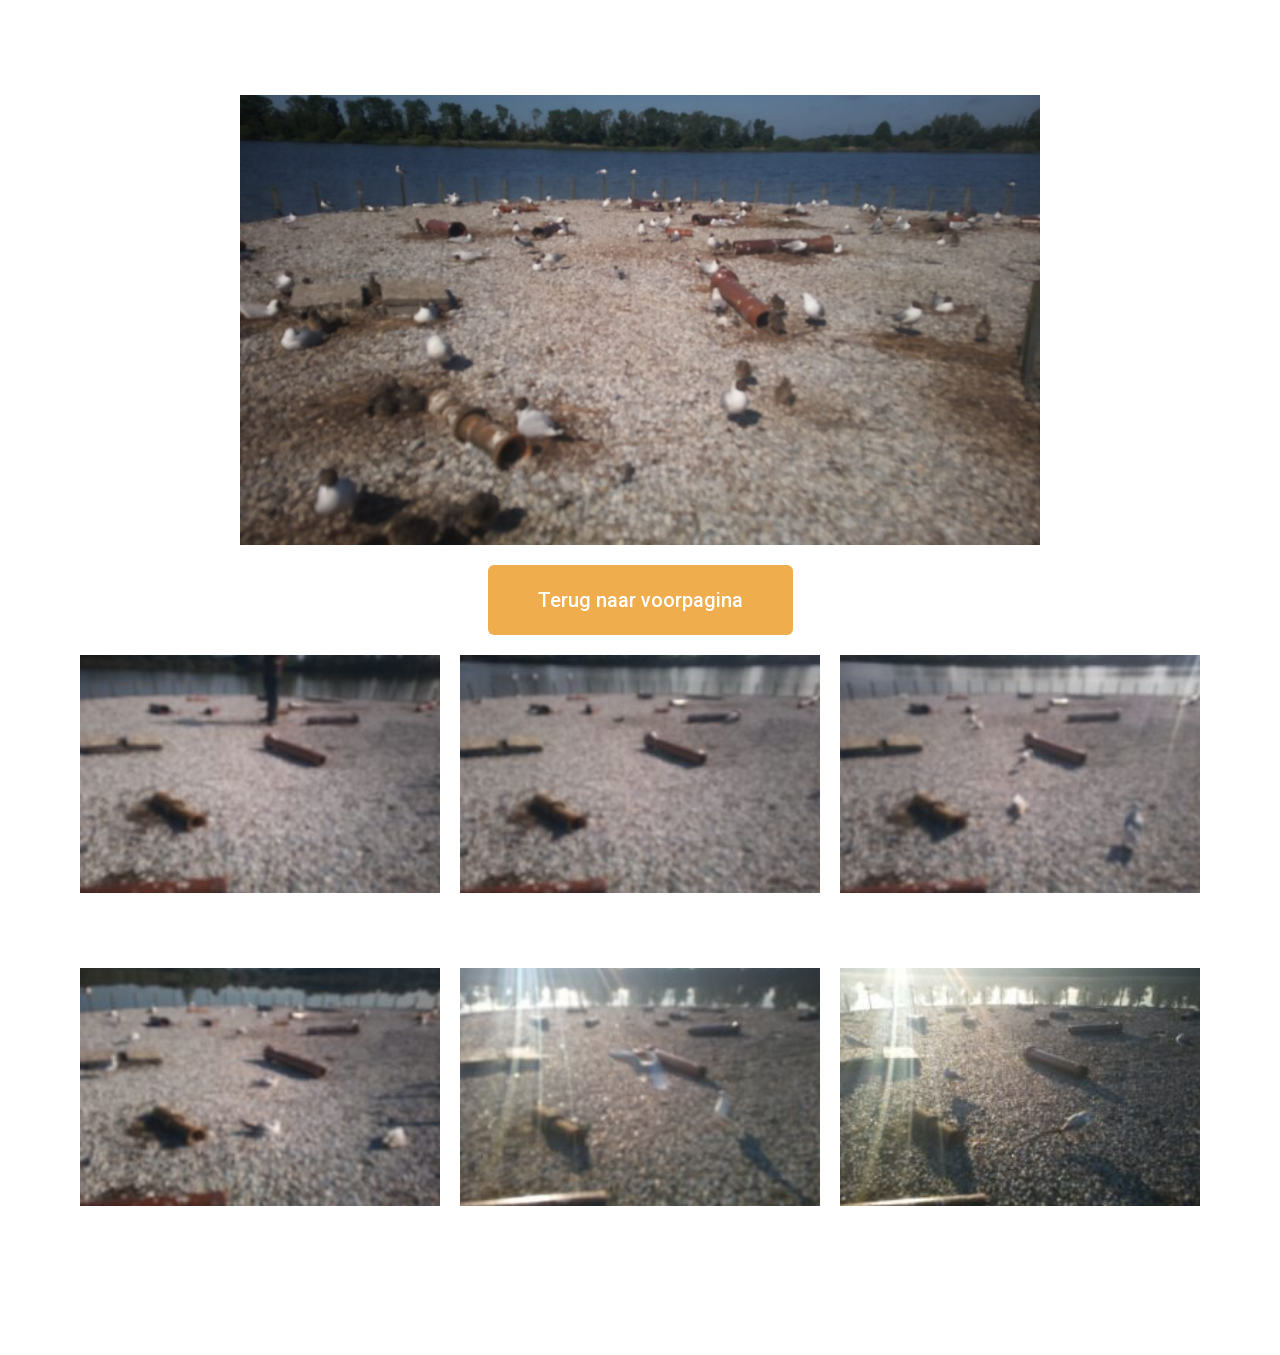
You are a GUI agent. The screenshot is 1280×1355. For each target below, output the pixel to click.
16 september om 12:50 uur (260, 909)
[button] (640, 600)
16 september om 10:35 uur (260, 1222)
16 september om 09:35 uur (640, 1222)
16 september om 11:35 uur (1020, 909)
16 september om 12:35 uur (640, 909)
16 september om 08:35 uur (1020, 1222)
